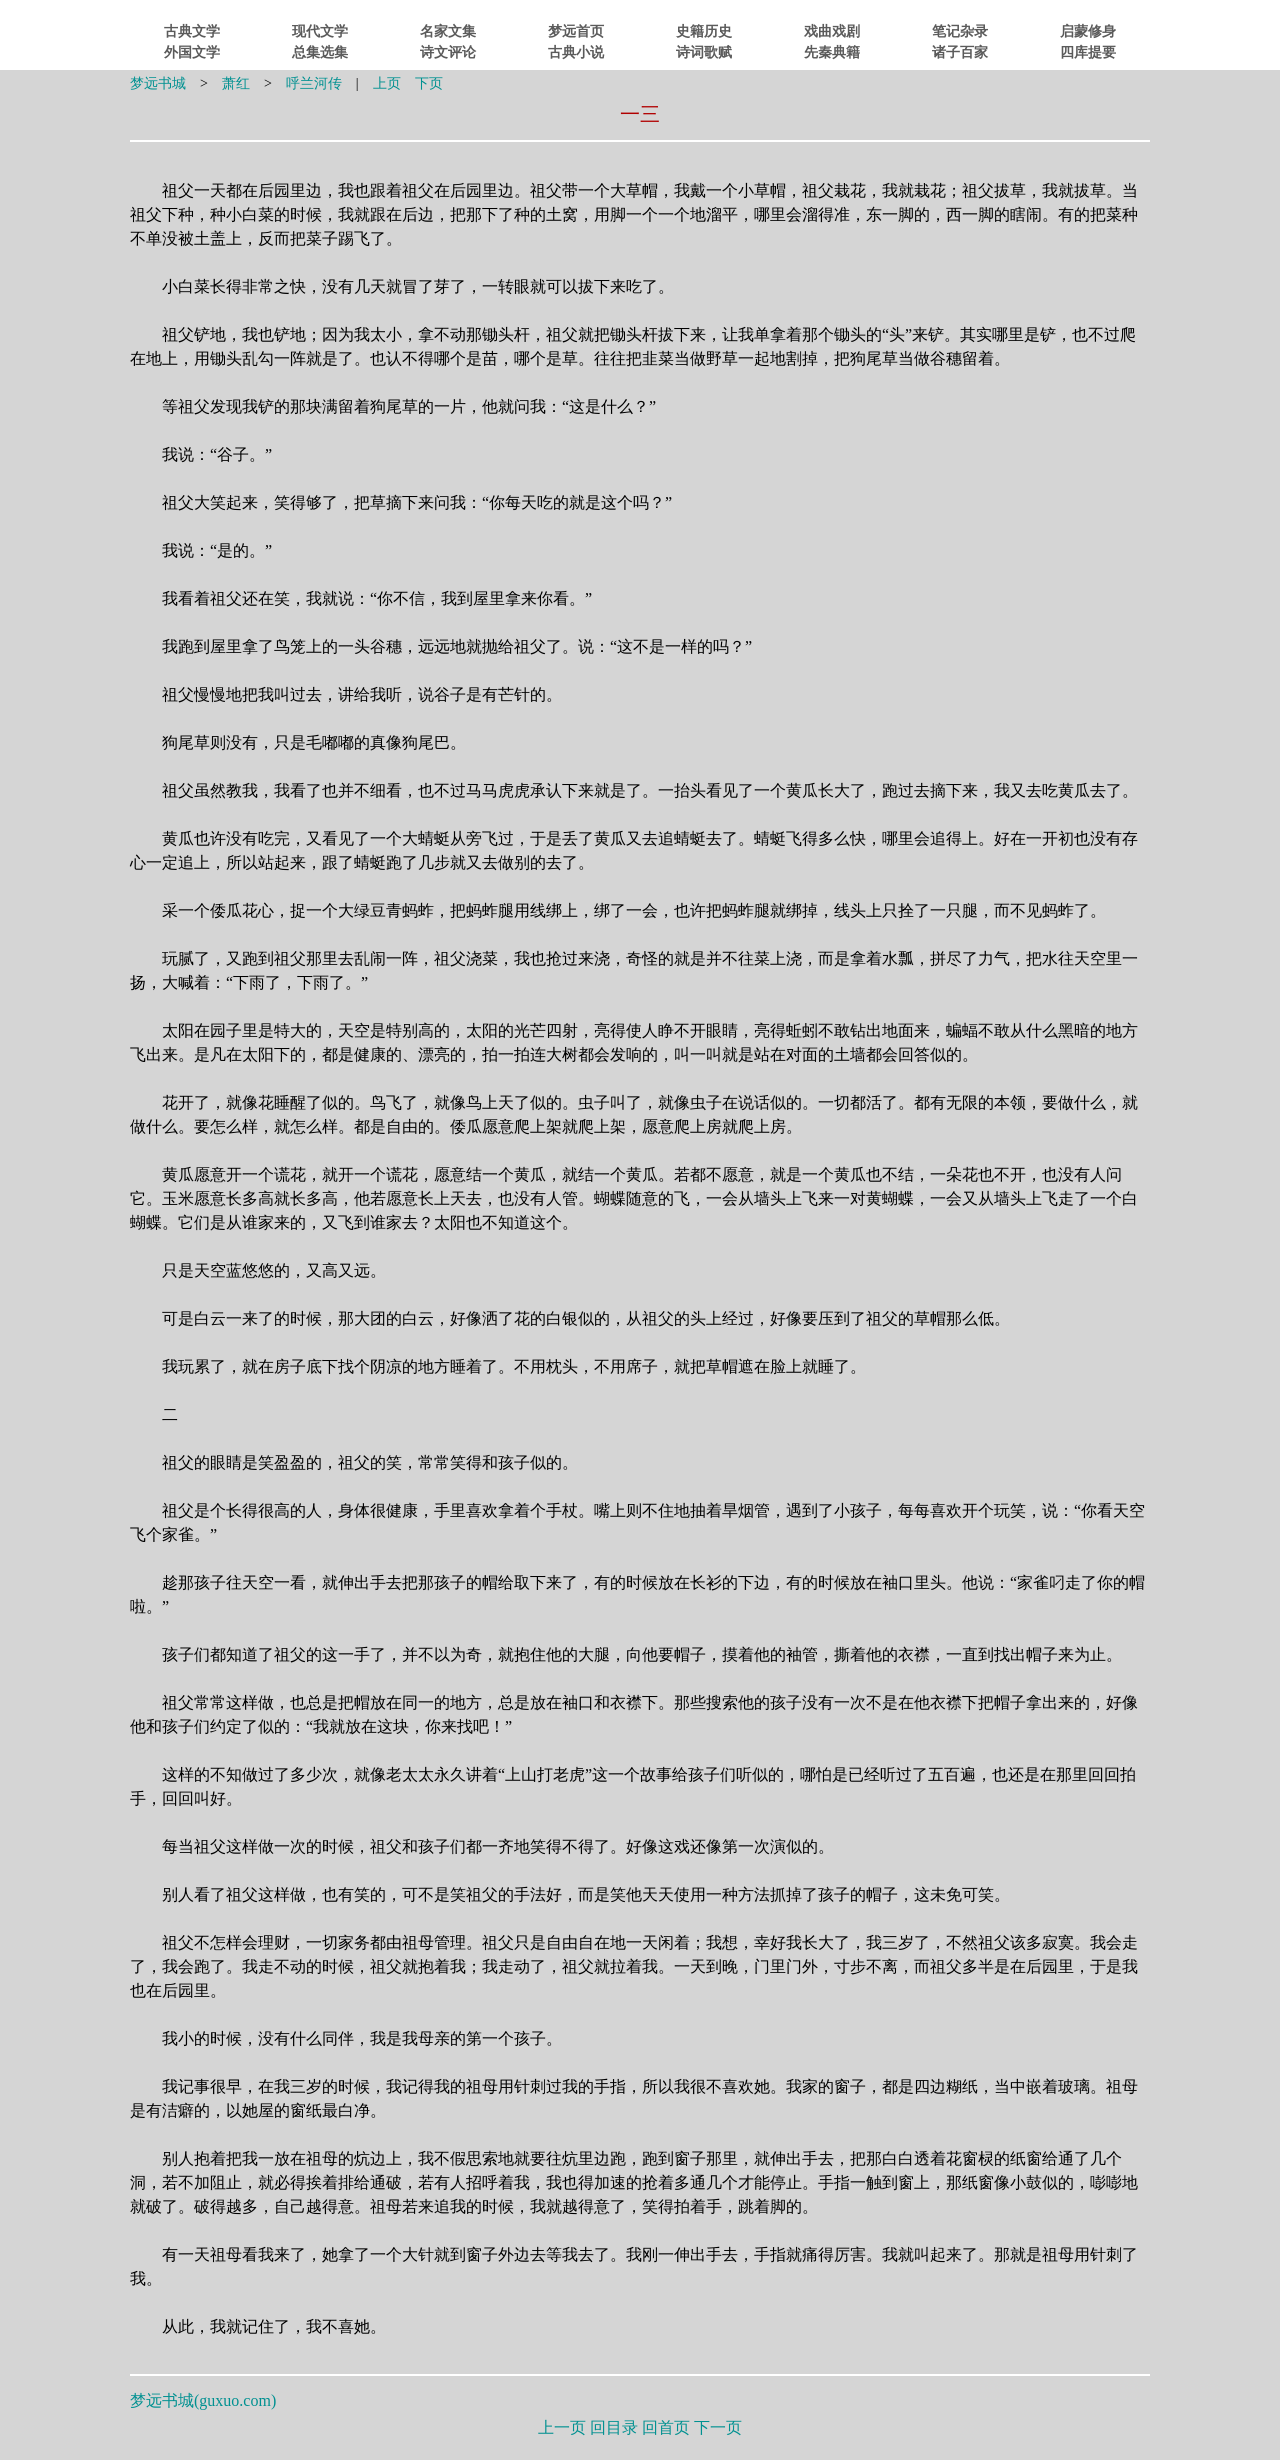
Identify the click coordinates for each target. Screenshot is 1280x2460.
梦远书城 (158, 83)
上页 (387, 83)
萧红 (236, 83)
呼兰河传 (314, 83)
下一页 (718, 2427)
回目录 (614, 2427)
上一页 (562, 2427)
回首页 (666, 2427)
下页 (429, 83)
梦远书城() (203, 2400)
